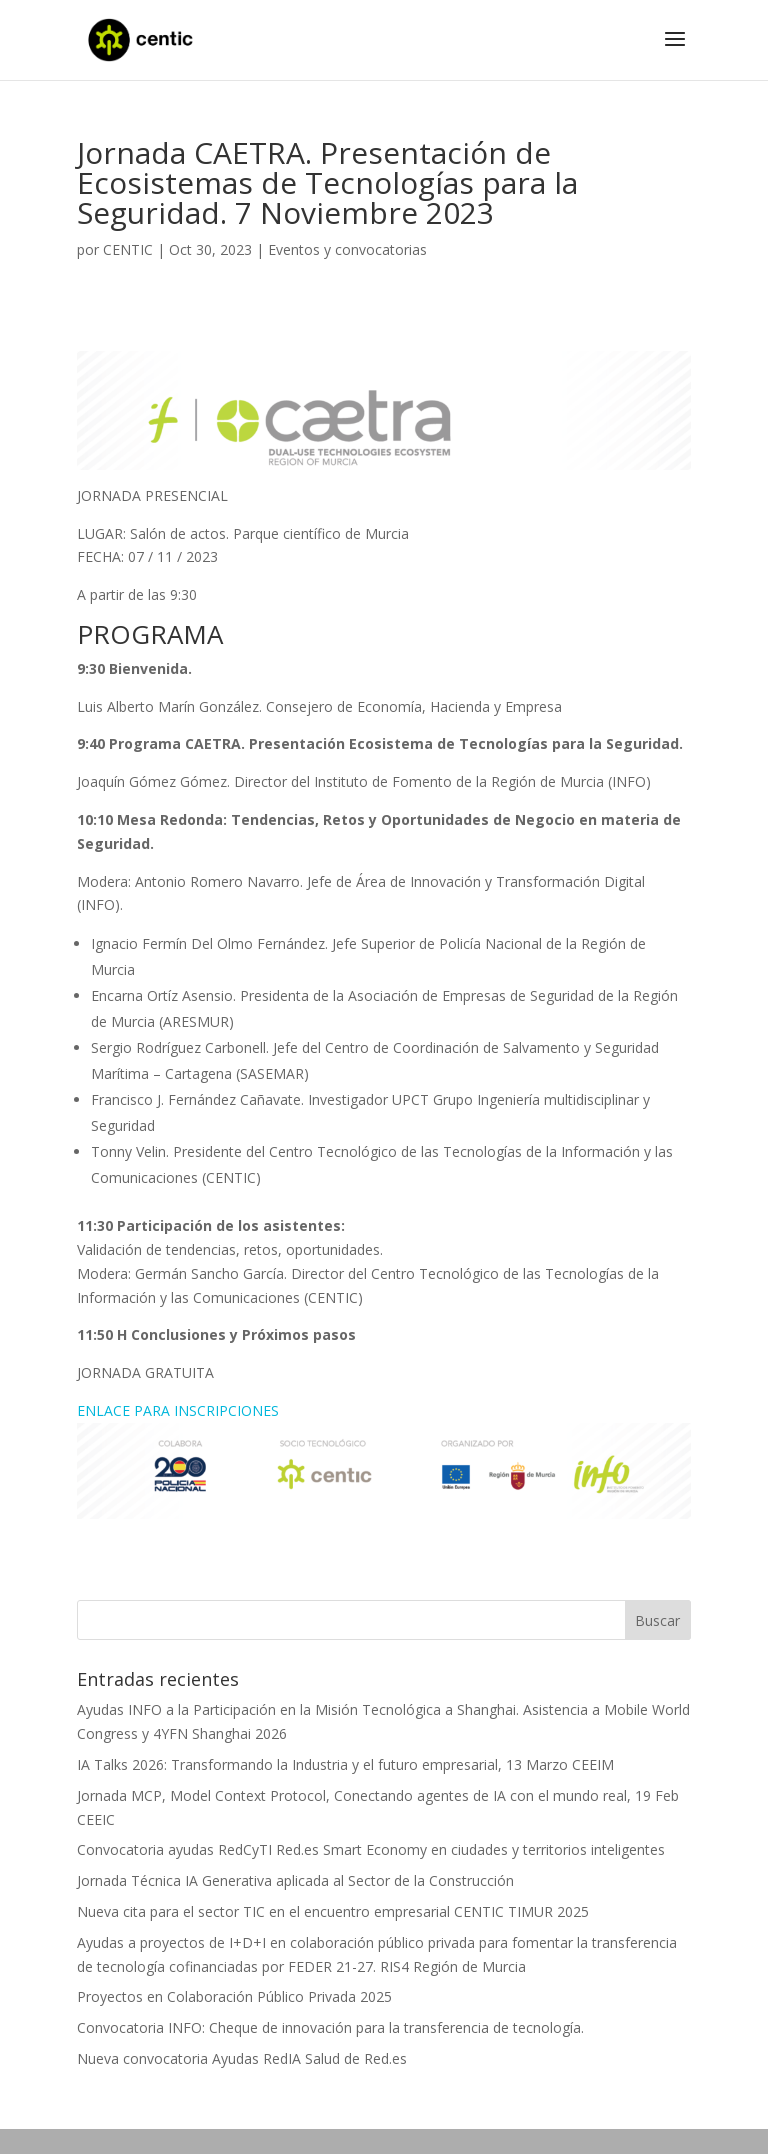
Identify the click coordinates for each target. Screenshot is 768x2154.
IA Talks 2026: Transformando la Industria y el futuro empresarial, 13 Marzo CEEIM (345, 1764)
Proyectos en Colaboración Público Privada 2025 (234, 1996)
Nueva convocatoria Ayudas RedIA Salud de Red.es (242, 2058)
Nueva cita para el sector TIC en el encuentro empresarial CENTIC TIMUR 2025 (333, 1911)
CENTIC (128, 249)
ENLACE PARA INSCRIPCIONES (178, 1410)
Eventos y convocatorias (347, 249)
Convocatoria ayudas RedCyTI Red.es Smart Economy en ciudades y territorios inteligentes (371, 1849)
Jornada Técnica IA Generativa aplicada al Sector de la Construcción (295, 1880)
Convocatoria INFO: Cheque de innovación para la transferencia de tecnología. (330, 2027)
